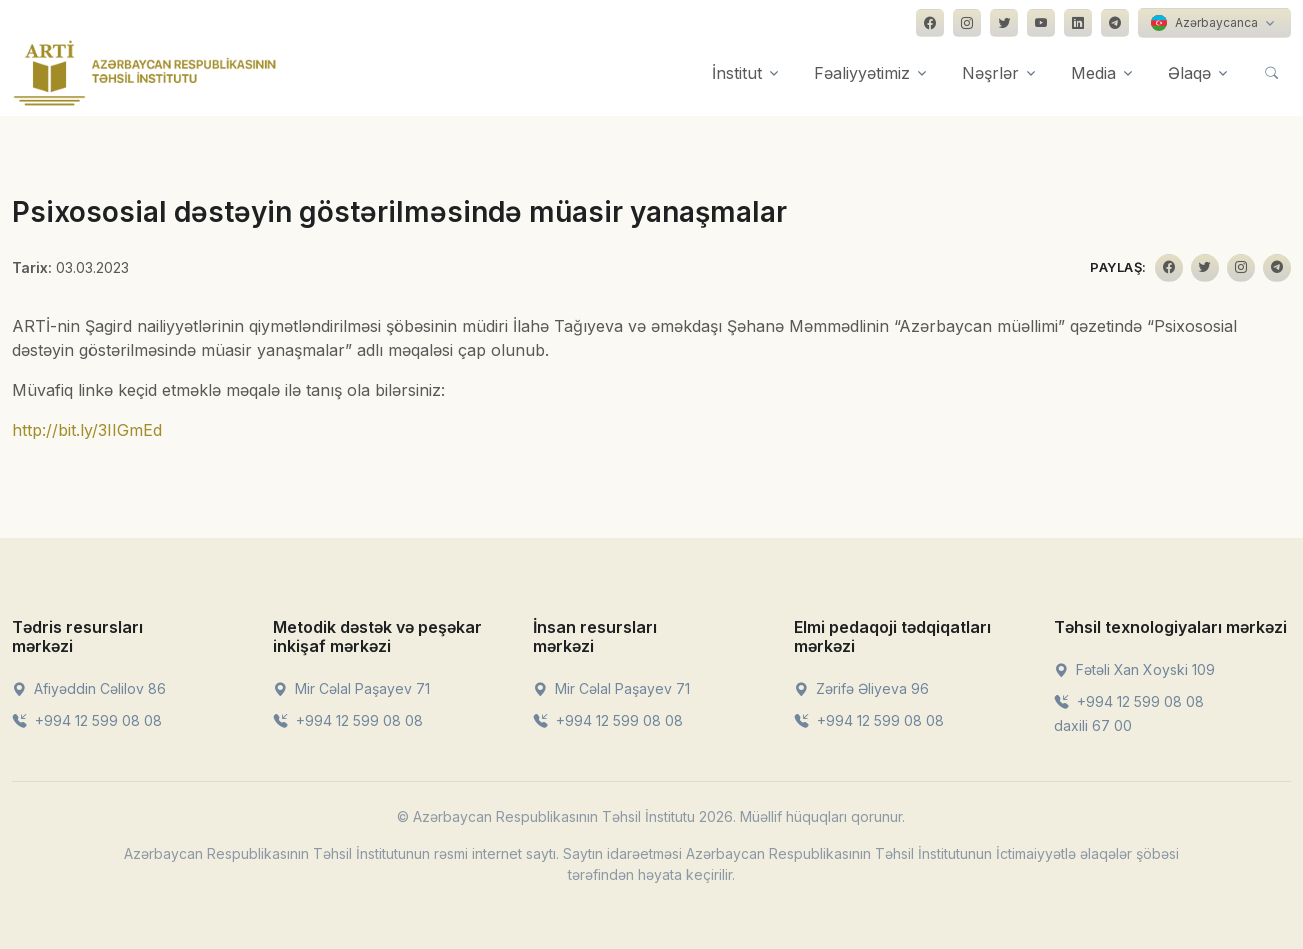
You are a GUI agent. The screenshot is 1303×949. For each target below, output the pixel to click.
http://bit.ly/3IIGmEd (87, 430)
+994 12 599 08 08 (87, 720)
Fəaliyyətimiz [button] (862, 73)
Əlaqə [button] (1189, 73)
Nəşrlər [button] (990, 73)
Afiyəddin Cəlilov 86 (89, 688)
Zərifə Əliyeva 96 (861, 688)
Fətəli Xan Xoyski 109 (1134, 669)
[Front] (145, 73)
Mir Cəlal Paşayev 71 (351, 688)
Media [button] (1093, 73)
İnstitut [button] (737, 73)
